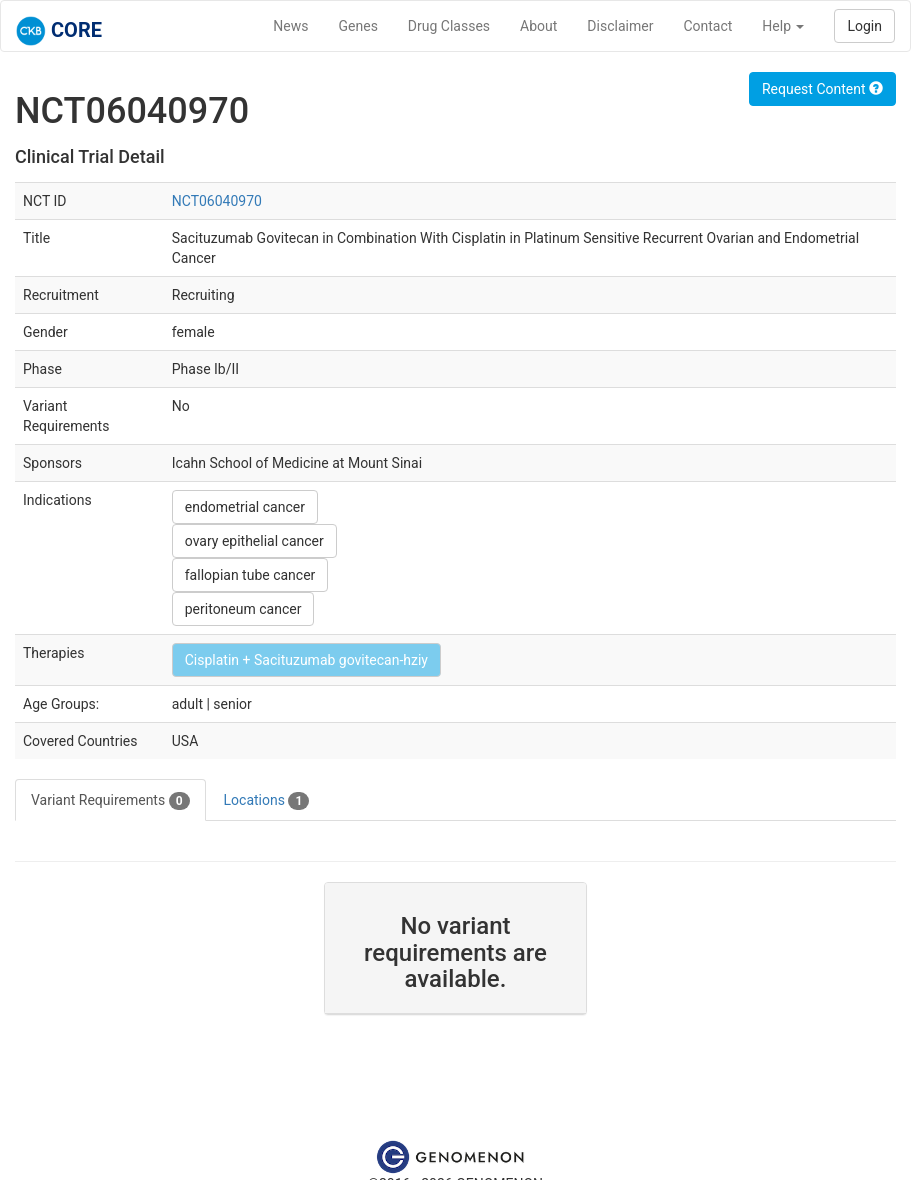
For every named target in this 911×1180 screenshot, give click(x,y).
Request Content (822, 89)
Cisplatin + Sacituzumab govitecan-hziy (306, 660)
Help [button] (783, 26)
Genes (358, 26)
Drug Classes (449, 26)
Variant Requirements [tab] (110, 801)
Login (864, 26)
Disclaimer (620, 26)
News (290, 26)
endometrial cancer (245, 507)
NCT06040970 (217, 201)
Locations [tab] (267, 801)
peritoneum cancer (243, 609)
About (538, 26)
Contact (707, 26)
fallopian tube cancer (250, 575)
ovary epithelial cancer (254, 541)
